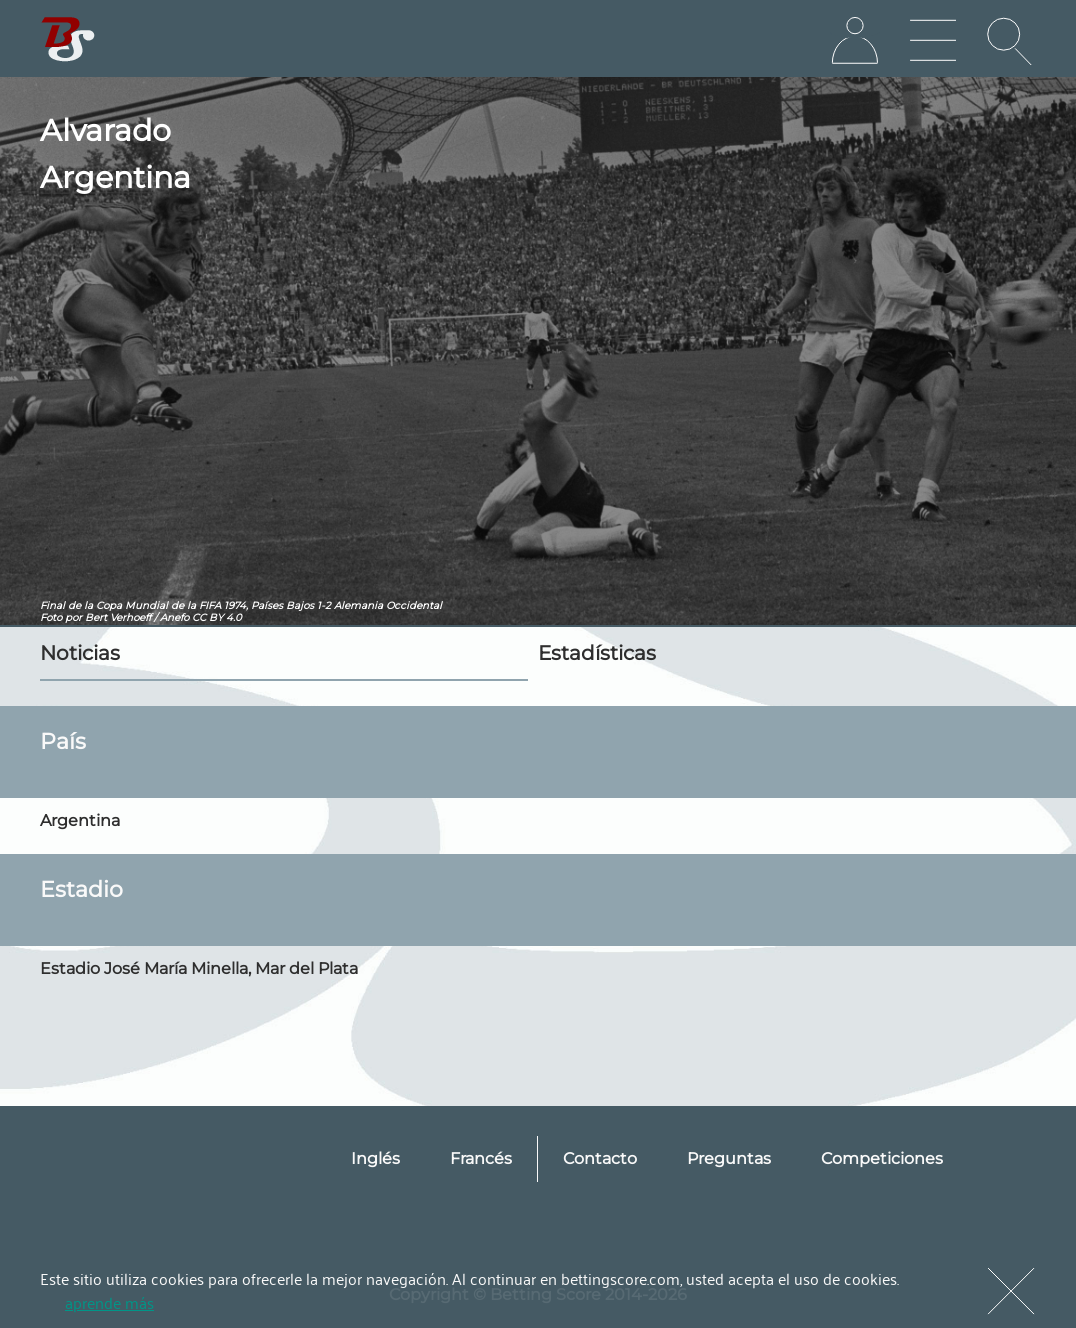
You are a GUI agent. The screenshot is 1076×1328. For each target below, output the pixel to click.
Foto (51, 617)
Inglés (375, 1158)
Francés (481, 1158)
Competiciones (882, 1158)
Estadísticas (597, 653)
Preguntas (729, 1158)
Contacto (600, 1158)
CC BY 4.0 (217, 617)
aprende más (109, 1302)
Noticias (80, 653)
